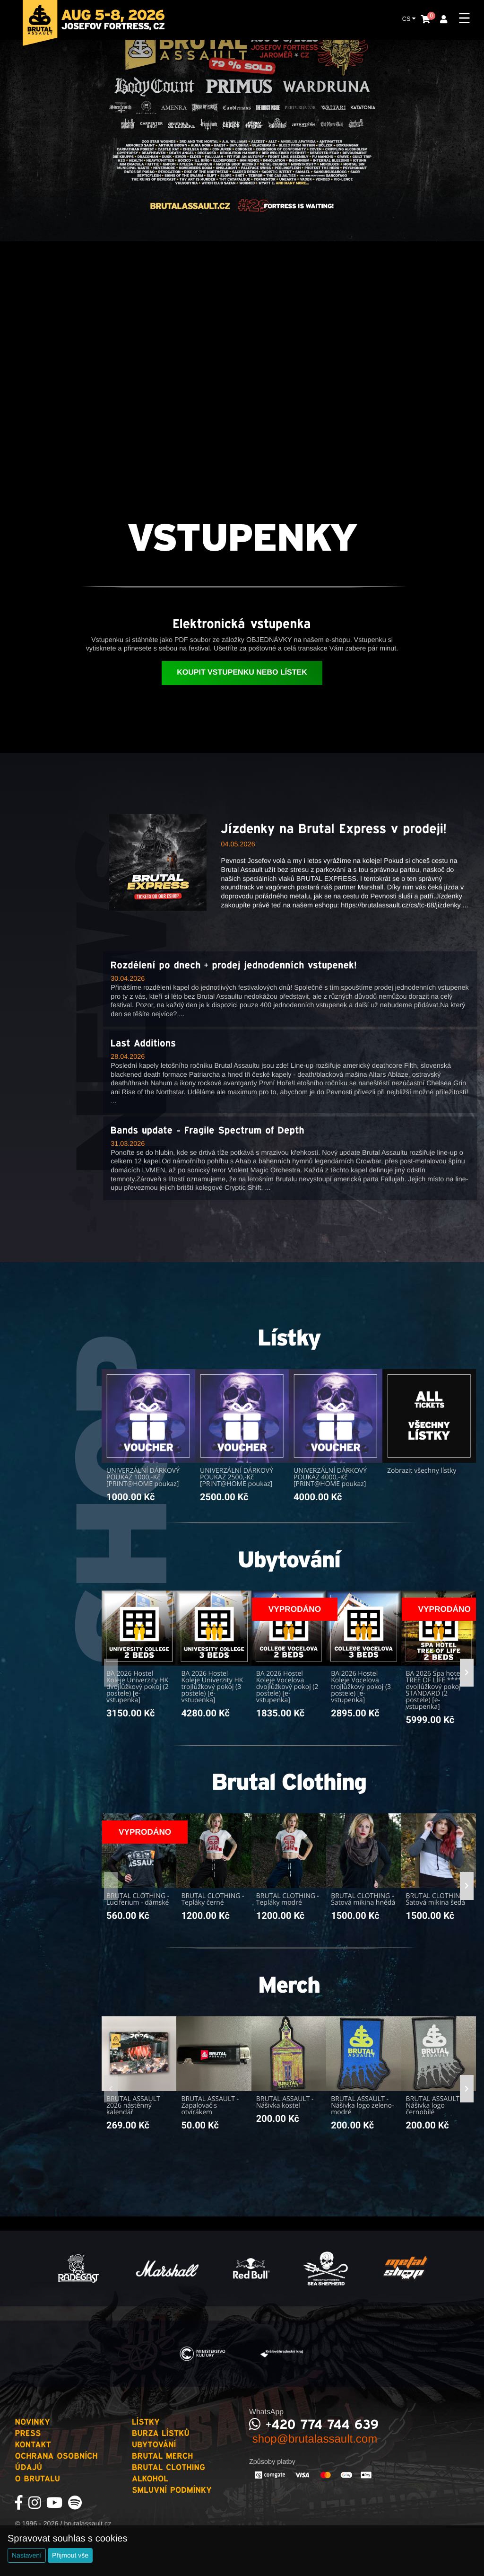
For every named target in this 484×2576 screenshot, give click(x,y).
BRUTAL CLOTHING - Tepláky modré (287, 1899)
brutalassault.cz (87, 2524)
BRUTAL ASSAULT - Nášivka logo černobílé (435, 2105)
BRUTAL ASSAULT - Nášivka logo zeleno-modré (362, 2105)
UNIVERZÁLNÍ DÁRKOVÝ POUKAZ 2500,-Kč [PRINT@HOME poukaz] (236, 1477)
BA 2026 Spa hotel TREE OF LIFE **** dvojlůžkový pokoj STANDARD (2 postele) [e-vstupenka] (434, 1690)
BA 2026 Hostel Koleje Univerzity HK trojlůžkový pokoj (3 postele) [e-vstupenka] (212, 1687)
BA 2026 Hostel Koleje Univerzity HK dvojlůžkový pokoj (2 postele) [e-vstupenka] (137, 1687)
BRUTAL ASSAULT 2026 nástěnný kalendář (133, 2105)
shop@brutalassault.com (313, 2439)
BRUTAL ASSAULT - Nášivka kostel (285, 2102)
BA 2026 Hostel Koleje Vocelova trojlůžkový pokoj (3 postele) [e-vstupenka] (361, 1687)
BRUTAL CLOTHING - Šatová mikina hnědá (363, 1899)
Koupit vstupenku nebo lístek (242, 672)
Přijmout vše (70, 2555)
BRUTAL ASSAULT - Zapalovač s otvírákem (210, 2105)
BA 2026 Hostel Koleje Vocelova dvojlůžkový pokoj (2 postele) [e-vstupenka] (287, 1687)
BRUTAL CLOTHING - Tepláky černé (212, 1899)
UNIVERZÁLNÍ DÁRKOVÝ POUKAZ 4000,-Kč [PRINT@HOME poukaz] (330, 1477)
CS (409, 18)
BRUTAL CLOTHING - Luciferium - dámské (137, 1899)
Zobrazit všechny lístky (421, 1470)
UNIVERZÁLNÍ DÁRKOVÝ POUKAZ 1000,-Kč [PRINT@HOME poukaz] (143, 1477)
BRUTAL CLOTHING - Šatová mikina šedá (437, 1899)
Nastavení (27, 2555)
